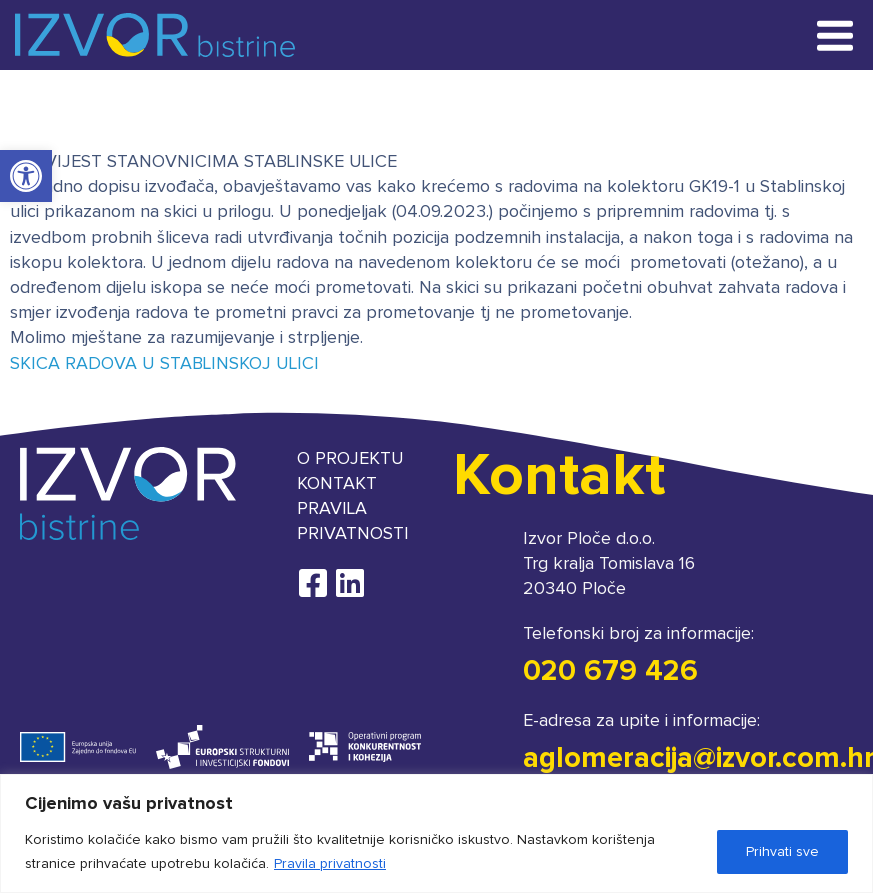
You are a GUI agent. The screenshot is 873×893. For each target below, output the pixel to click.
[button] (26, 176)
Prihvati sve (782, 852)
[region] (436, 833)
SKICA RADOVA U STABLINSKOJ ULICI (164, 364)
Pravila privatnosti (330, 864)
